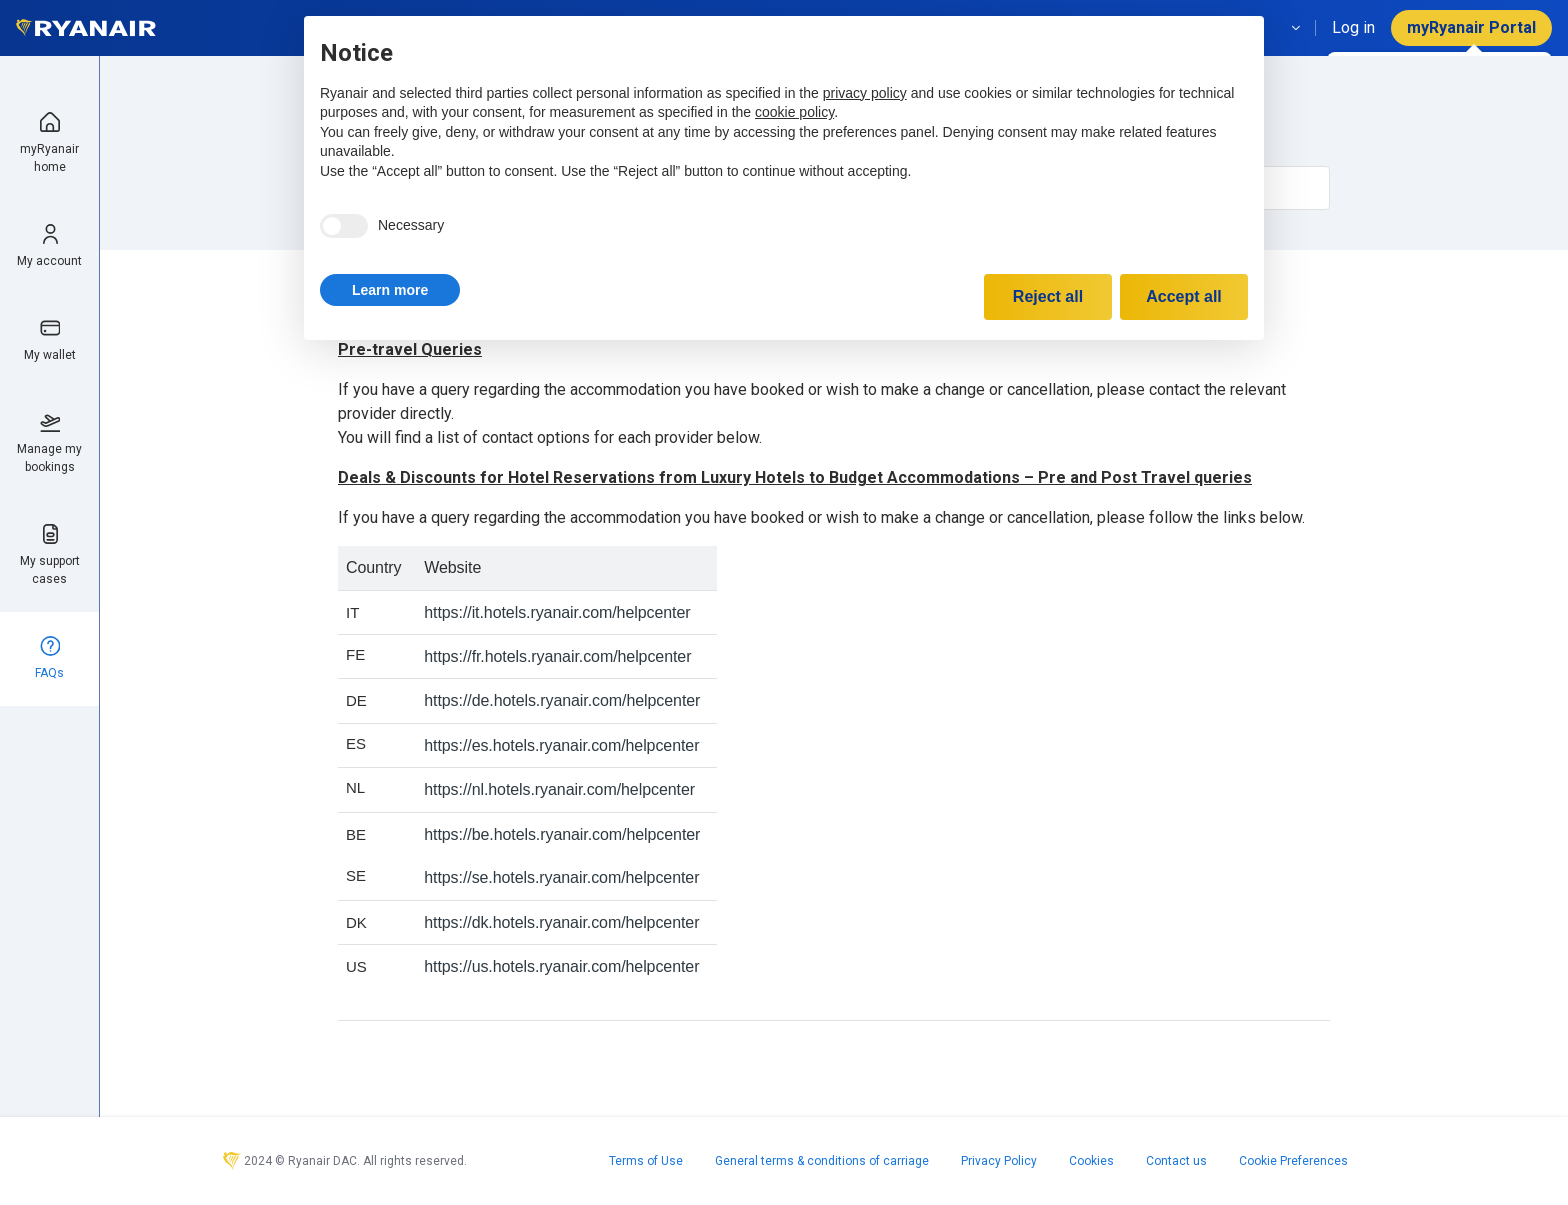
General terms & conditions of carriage (822, 1161)
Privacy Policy (999, 1161)
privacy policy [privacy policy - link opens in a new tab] (865, 93)
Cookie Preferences (1293, 1161)
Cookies (1091, 1161)
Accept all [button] (1184, 296)
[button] (390, 290)
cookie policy (794, 112)
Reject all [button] (1048, 296)
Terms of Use (646, 1161)
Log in (1353, 27)
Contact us (1176, 1161)
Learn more (390, 290)
